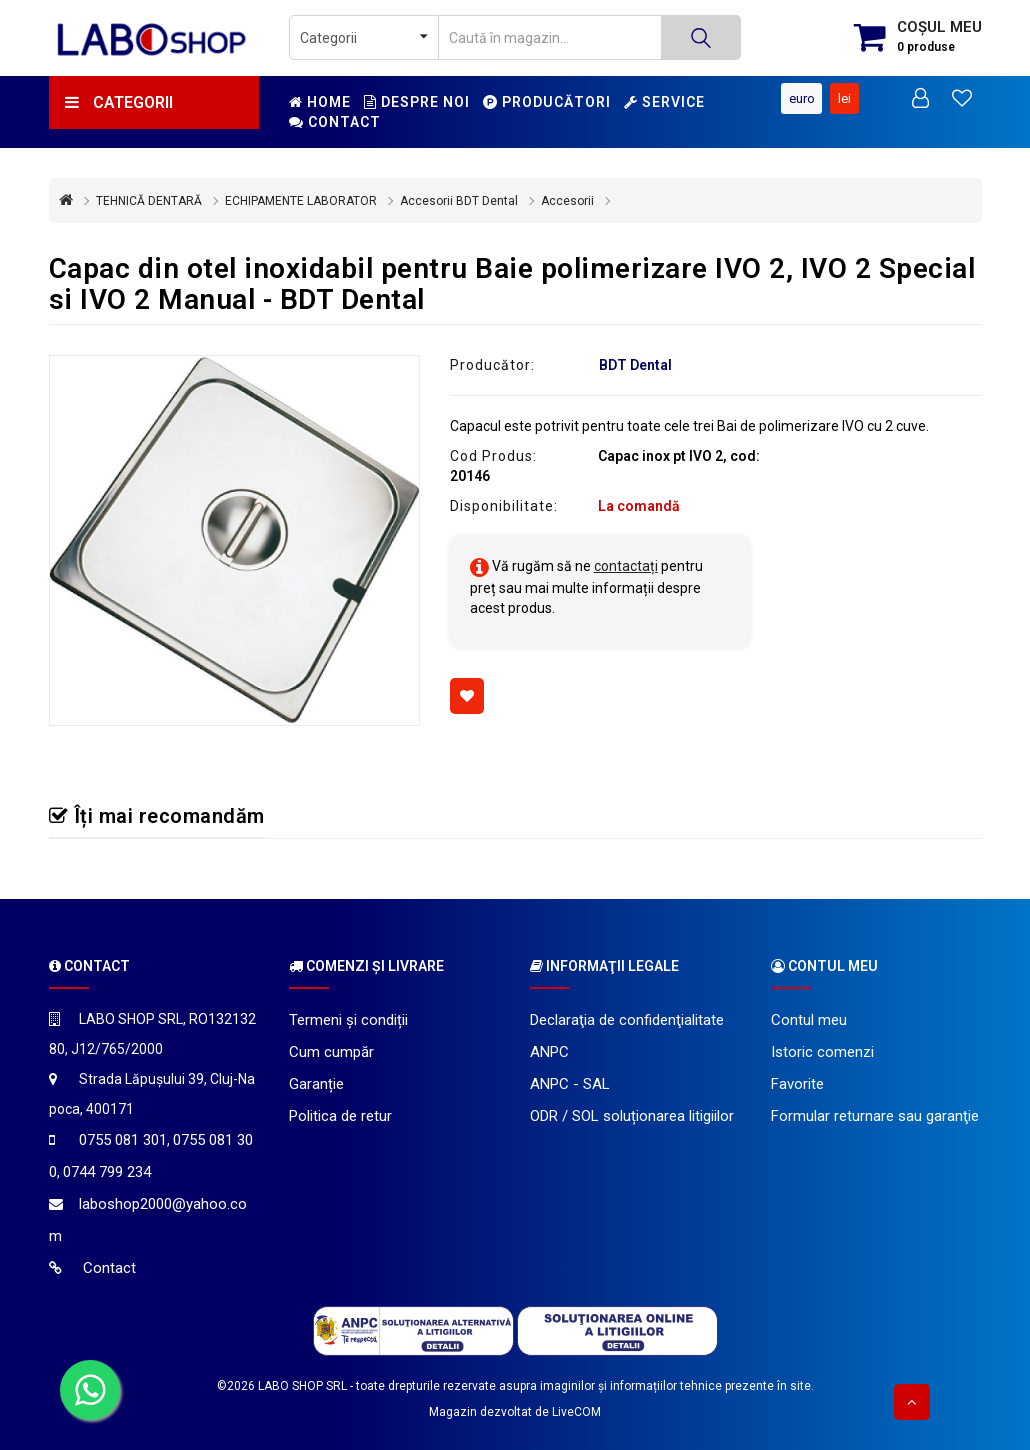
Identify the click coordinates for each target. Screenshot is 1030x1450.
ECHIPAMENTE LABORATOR (301, 201)
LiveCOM (576, 1412)
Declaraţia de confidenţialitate (627, 1020)
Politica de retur (340, 1116)
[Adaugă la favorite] (467, 696)
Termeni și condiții (348, 1020)
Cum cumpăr (331, 1052)
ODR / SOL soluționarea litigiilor (632, 1116)
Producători (547, 102)
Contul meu (809, 1020)
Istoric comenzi (822, 1052)
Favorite (797, 1084)
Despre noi (417, 102)
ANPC (549, 1052)
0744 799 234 (107, 1172)
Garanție (316, 1084)
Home (320, 102)
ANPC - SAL (570, 1084)
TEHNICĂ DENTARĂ (149, 201)
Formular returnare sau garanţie (875, 1116)
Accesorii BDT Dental (459, 201)
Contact (335, 122)
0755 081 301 (123, 1140)
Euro (801, 98)
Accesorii (567, 201)
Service (664, 102)
